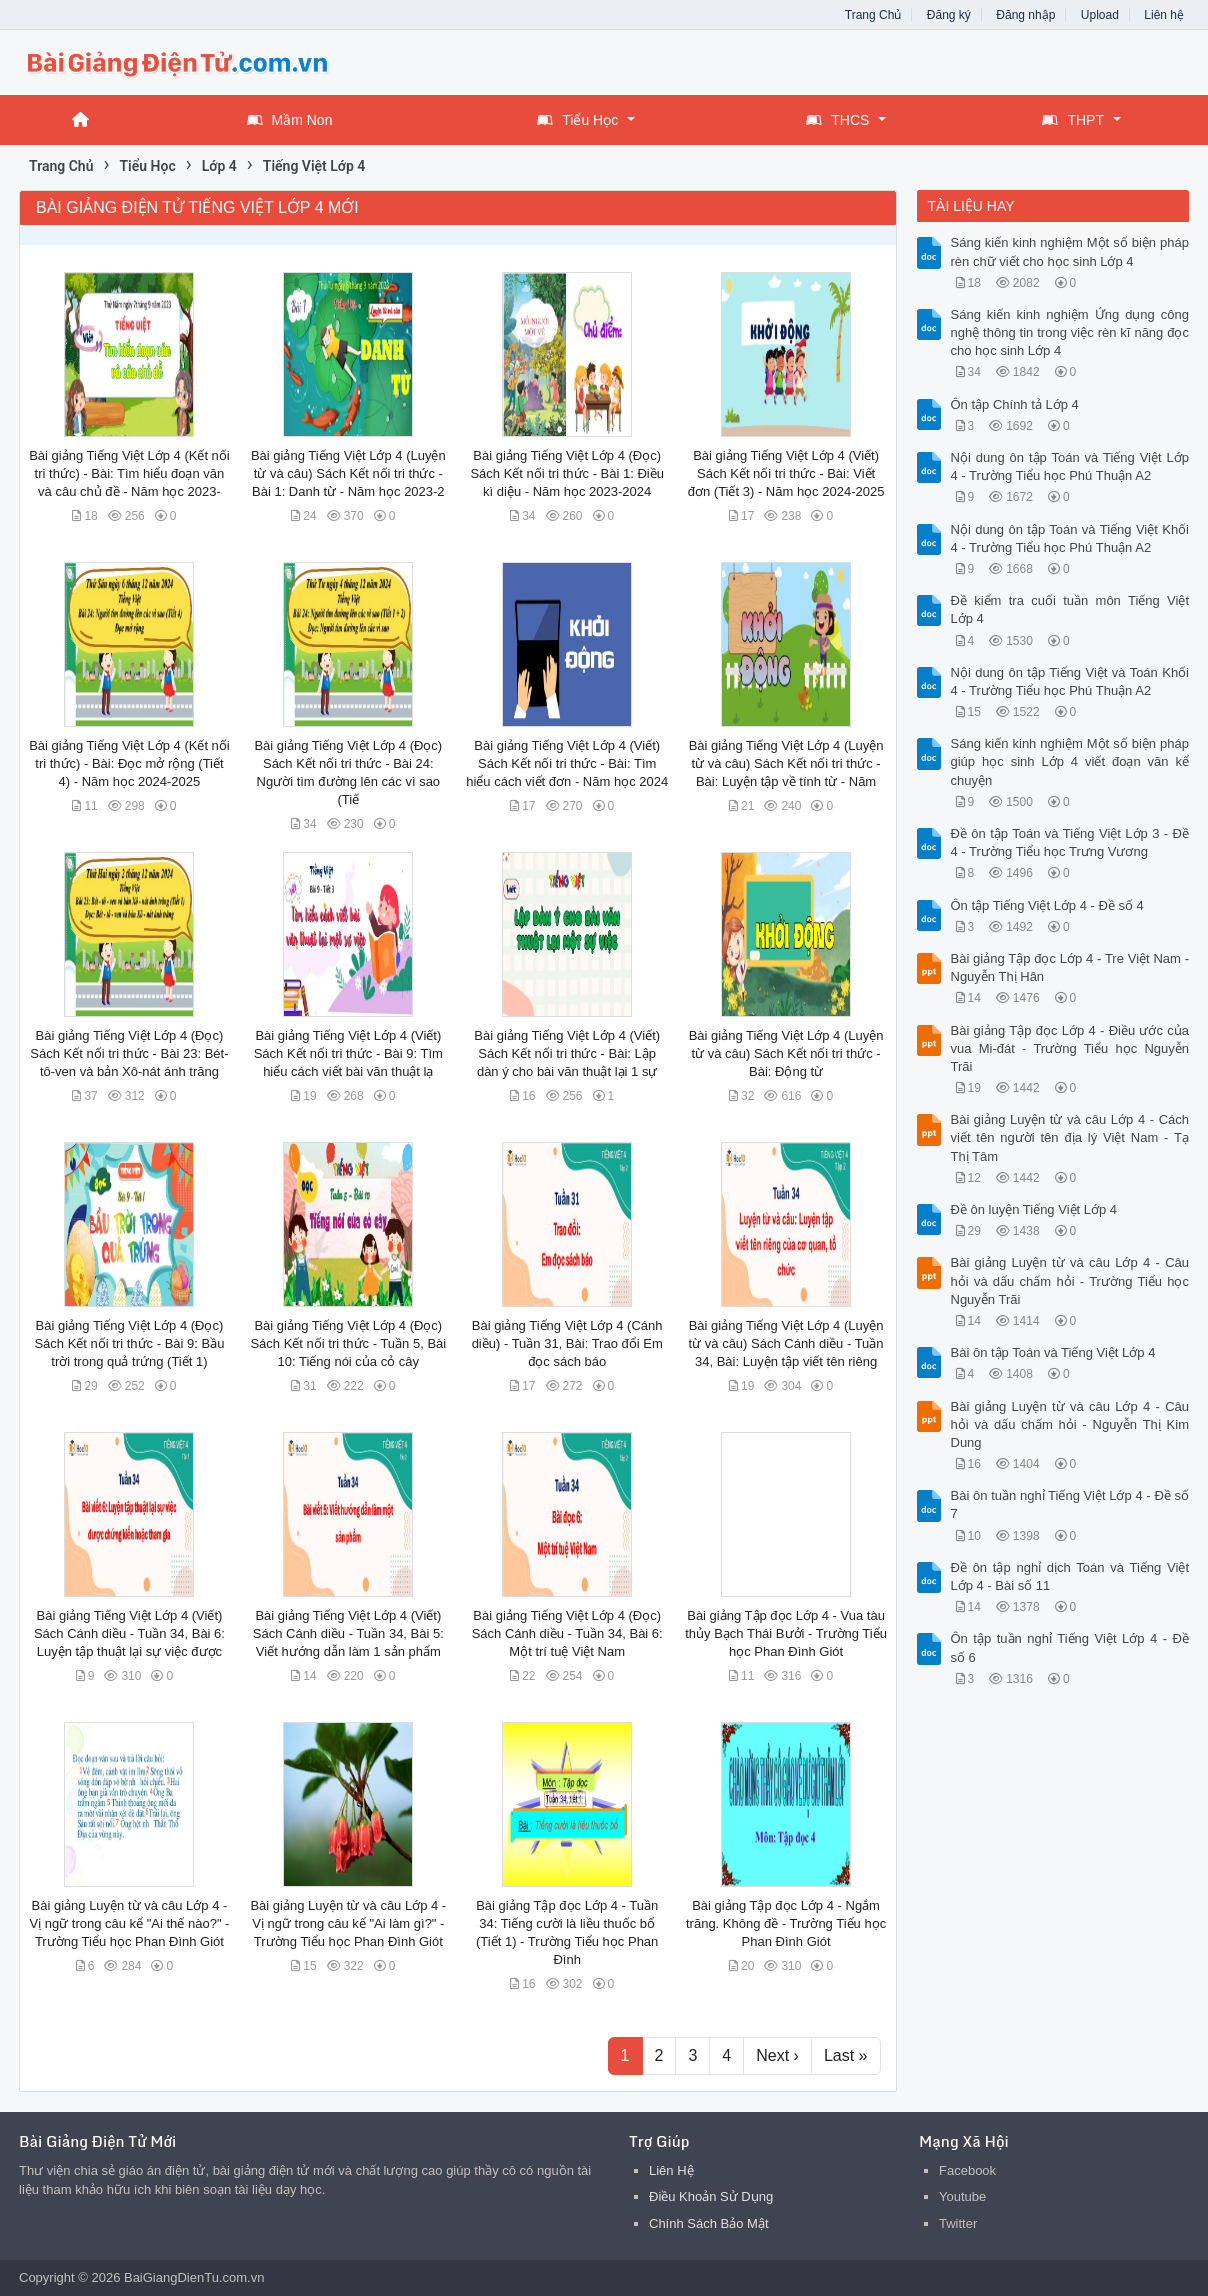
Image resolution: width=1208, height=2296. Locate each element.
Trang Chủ (873, 15)
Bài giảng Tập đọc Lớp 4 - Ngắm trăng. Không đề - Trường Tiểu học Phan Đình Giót (786, 1923)
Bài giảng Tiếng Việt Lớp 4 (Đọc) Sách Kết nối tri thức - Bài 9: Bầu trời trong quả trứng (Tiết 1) (129, 1343)
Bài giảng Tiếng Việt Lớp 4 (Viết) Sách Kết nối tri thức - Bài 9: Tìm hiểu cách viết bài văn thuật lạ (348, 1053)
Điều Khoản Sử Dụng (711, 2196)
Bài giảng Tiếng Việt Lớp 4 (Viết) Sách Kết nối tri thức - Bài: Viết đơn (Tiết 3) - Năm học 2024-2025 (786, 473)
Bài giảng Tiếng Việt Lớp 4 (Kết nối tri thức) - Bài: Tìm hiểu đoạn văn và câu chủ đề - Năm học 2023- (129, 473)
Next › (777, 2055)
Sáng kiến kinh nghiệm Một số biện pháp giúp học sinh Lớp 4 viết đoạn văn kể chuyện (1070, 761)
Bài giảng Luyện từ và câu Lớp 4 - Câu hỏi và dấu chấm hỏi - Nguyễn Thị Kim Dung (1070, 1424)
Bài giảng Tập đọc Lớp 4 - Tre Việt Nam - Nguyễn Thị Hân (1070, 967)
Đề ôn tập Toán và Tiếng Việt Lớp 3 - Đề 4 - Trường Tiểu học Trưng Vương (1070, 842)
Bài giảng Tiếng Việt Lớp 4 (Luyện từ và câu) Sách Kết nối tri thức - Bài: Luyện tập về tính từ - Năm (786, 763)
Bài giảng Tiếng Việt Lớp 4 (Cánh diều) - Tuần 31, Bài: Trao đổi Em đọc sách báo (567, 1343)
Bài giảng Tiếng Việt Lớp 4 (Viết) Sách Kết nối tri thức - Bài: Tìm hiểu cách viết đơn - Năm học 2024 (567, 763)
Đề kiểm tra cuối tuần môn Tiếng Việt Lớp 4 (1070, 609)
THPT (1073, 120)
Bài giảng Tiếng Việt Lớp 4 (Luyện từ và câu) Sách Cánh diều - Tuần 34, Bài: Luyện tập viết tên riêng (786, 1343)
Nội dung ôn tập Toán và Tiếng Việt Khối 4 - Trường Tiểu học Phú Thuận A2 (1070, 538)
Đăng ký (949, 15)
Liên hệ (1164, 15)
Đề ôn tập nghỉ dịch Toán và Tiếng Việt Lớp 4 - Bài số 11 (1070, 1576)
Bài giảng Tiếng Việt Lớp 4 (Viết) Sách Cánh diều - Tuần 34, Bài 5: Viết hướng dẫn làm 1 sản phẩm (348, 1633)
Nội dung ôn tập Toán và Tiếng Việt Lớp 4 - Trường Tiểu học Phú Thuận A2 (1070, 466)
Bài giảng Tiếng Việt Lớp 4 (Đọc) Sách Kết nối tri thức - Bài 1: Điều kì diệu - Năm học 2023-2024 (567, 473)
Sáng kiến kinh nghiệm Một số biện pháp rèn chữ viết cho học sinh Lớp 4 (1070, 251)
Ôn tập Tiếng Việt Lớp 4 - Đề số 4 (1047, 905)
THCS (837, 120)
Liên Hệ (671, 2170)
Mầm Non (290, 120)
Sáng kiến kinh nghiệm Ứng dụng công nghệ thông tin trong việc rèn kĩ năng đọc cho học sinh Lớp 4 (1070, 332)
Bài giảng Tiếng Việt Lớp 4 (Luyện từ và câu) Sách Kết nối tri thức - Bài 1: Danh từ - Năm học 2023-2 (348, 473)
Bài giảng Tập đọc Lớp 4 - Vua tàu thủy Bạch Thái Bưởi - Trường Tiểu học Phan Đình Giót (786, 1633)
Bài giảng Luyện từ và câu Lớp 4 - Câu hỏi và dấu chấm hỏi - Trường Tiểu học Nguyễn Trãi (1070, 1280)
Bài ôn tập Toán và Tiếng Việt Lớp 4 (1053, 1352)
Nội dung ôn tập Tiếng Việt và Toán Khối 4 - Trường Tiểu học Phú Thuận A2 (1070, 681)
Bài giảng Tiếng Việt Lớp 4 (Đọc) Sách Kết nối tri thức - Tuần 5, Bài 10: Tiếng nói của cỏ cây (348, 1343)
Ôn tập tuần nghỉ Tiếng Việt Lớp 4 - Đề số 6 (1070, 1647)
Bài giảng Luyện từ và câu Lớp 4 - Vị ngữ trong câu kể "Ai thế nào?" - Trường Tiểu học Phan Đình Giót (129, 1923)
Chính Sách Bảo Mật (709, 2223)
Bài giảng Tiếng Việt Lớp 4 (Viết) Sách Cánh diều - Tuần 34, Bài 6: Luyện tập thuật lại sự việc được (129, 1633)
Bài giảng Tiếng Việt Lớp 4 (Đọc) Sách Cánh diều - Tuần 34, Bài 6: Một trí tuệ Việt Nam (567, 1633)
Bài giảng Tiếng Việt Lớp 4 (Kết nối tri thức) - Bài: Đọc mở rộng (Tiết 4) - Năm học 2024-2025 (129, 763)
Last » (846, 2055)
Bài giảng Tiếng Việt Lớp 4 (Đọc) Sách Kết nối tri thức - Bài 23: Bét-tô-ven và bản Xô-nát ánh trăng (129, 1053)
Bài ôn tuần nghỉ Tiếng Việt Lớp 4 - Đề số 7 (1070, 1504)
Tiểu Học (577, 120)
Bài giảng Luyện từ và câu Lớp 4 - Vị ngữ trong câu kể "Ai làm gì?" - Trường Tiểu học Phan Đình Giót (348, 1923)
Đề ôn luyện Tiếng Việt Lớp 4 (1034, 1209)
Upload (1100, 15)
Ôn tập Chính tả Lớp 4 (1015, 404)
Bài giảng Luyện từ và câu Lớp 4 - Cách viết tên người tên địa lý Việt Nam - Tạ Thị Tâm (1070, 1137)
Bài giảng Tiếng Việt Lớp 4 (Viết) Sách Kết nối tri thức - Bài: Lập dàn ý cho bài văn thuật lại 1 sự (567, 1053)
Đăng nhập (1025, 15)
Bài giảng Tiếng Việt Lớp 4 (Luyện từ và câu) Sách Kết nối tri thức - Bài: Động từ (786, 1053)
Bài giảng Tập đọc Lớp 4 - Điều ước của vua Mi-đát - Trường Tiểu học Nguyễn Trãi (1070, 1048)
